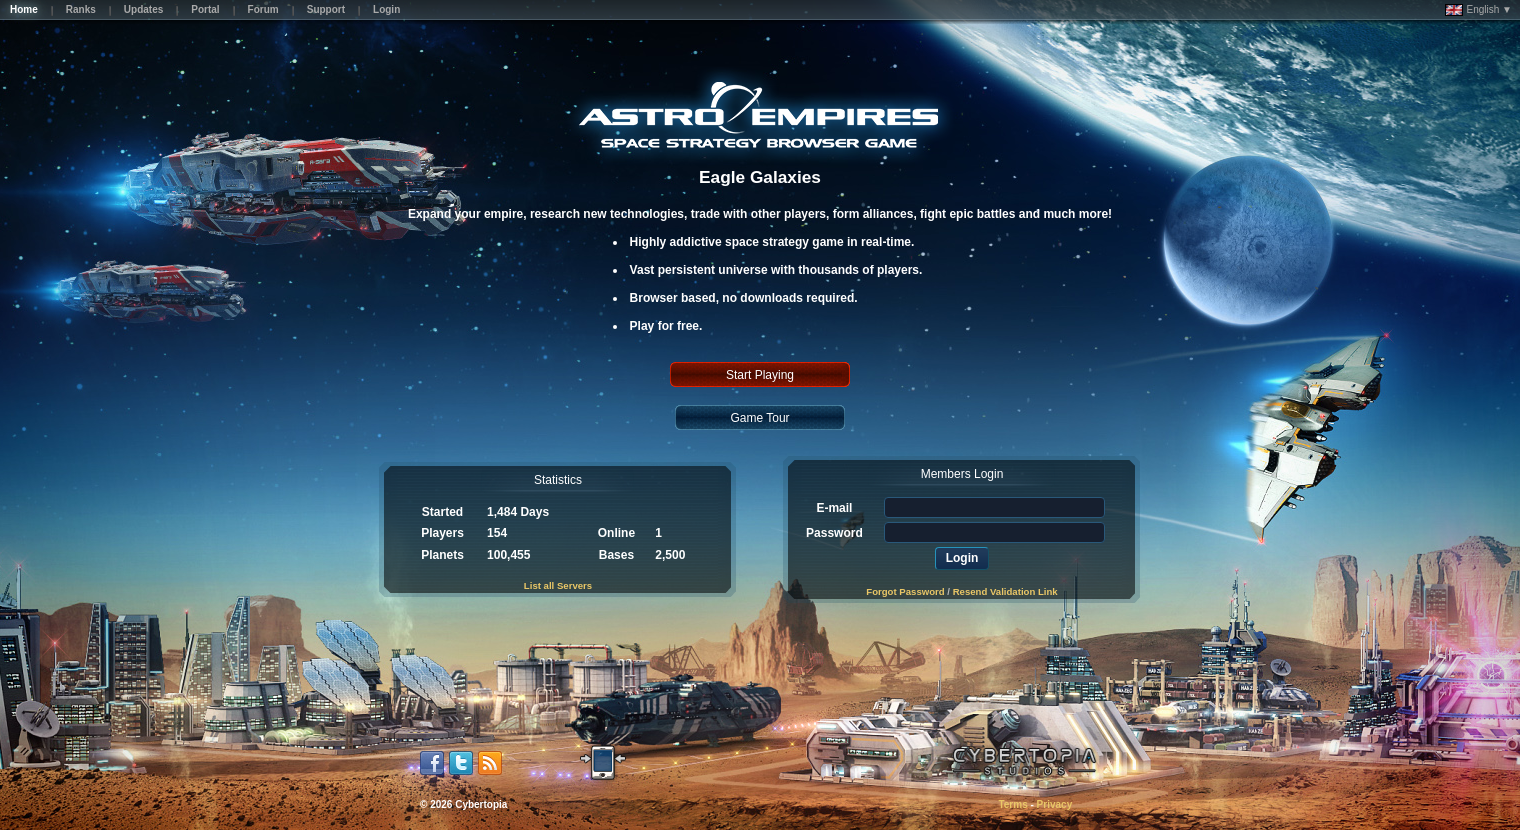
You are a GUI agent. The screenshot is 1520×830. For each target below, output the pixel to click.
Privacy (1055, 804)
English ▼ (1478, 10)
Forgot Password (905, 591)
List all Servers (558, 585)
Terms (1012, 804)
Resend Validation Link (1005, 591)
